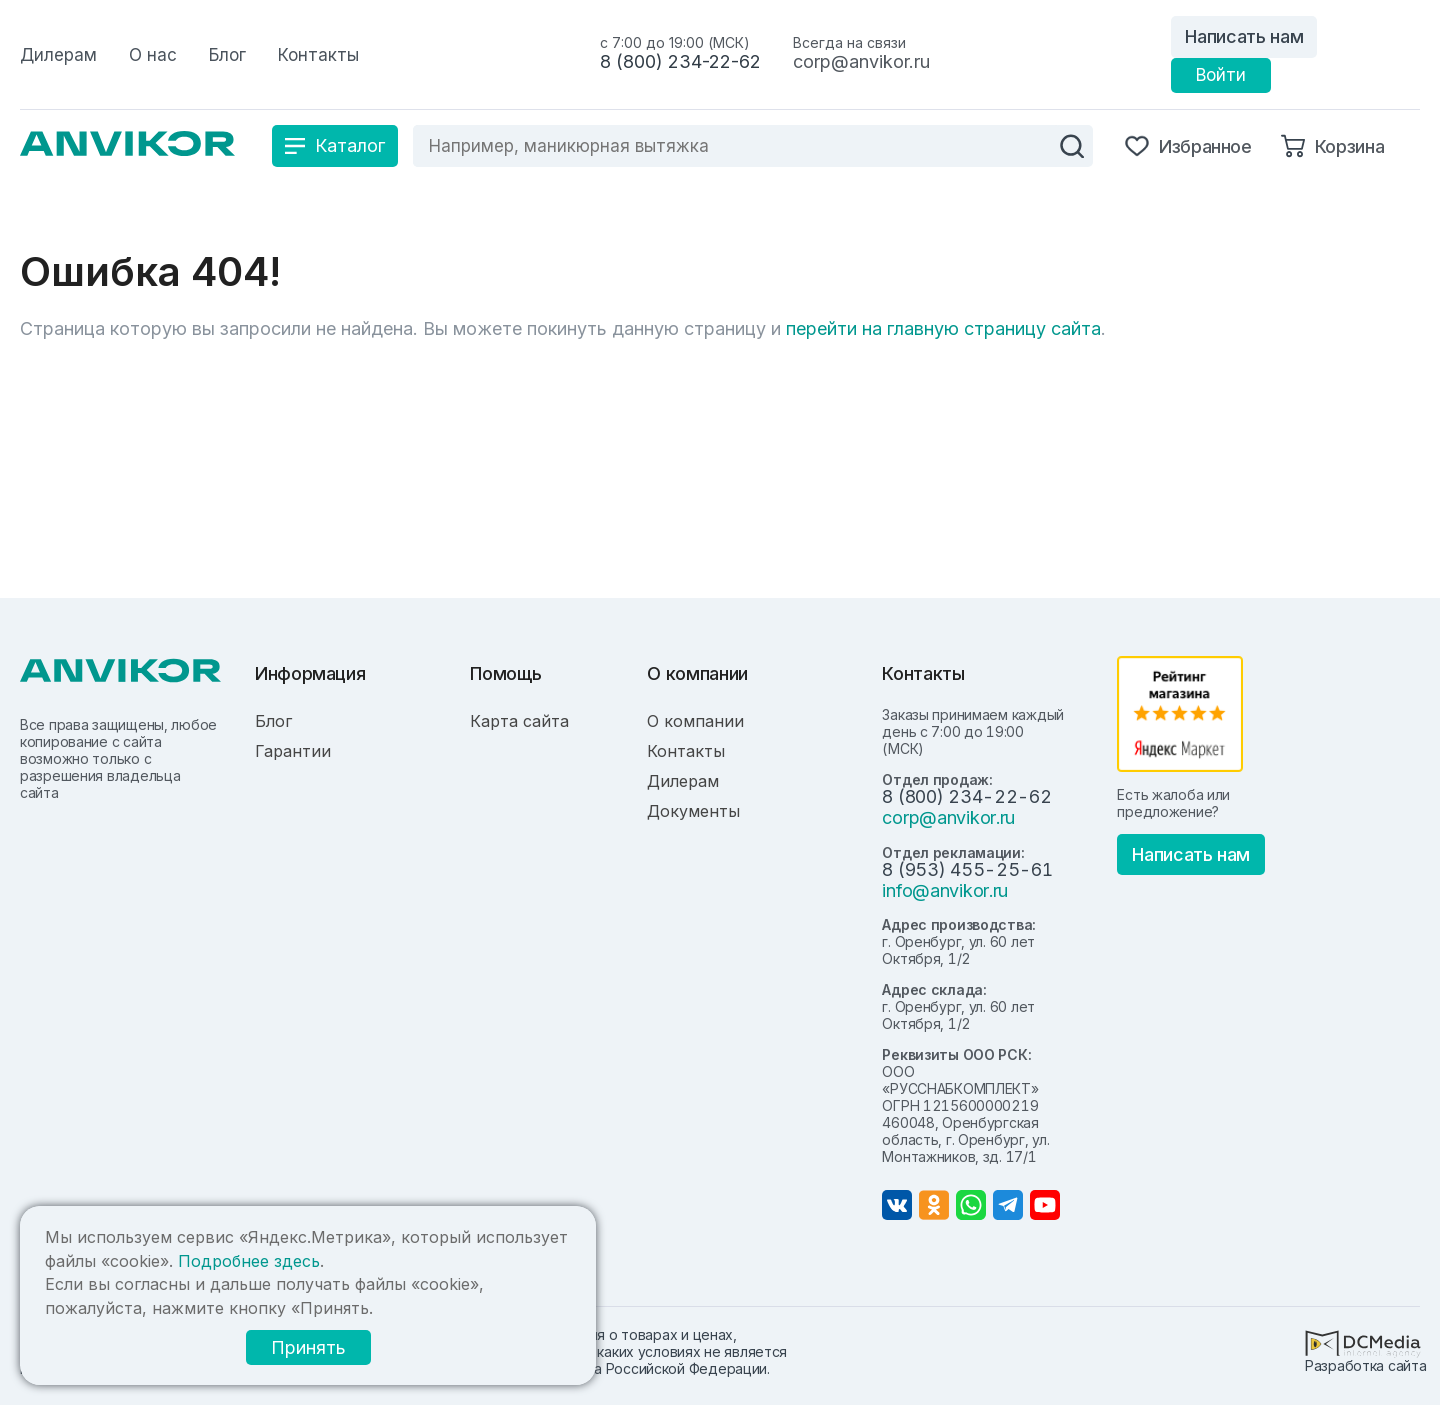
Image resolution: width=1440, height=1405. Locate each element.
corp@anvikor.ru (861, 61)
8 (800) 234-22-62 (680, 61)
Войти (1221, 75)
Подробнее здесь (249, 1261)
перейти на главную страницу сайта (943, 328)
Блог (273, 721)
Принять (308, 1347)
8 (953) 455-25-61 (967, 869)
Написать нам (1244, 36)
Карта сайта (519, 721)
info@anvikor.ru (945, 890)
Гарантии (293, 751)
